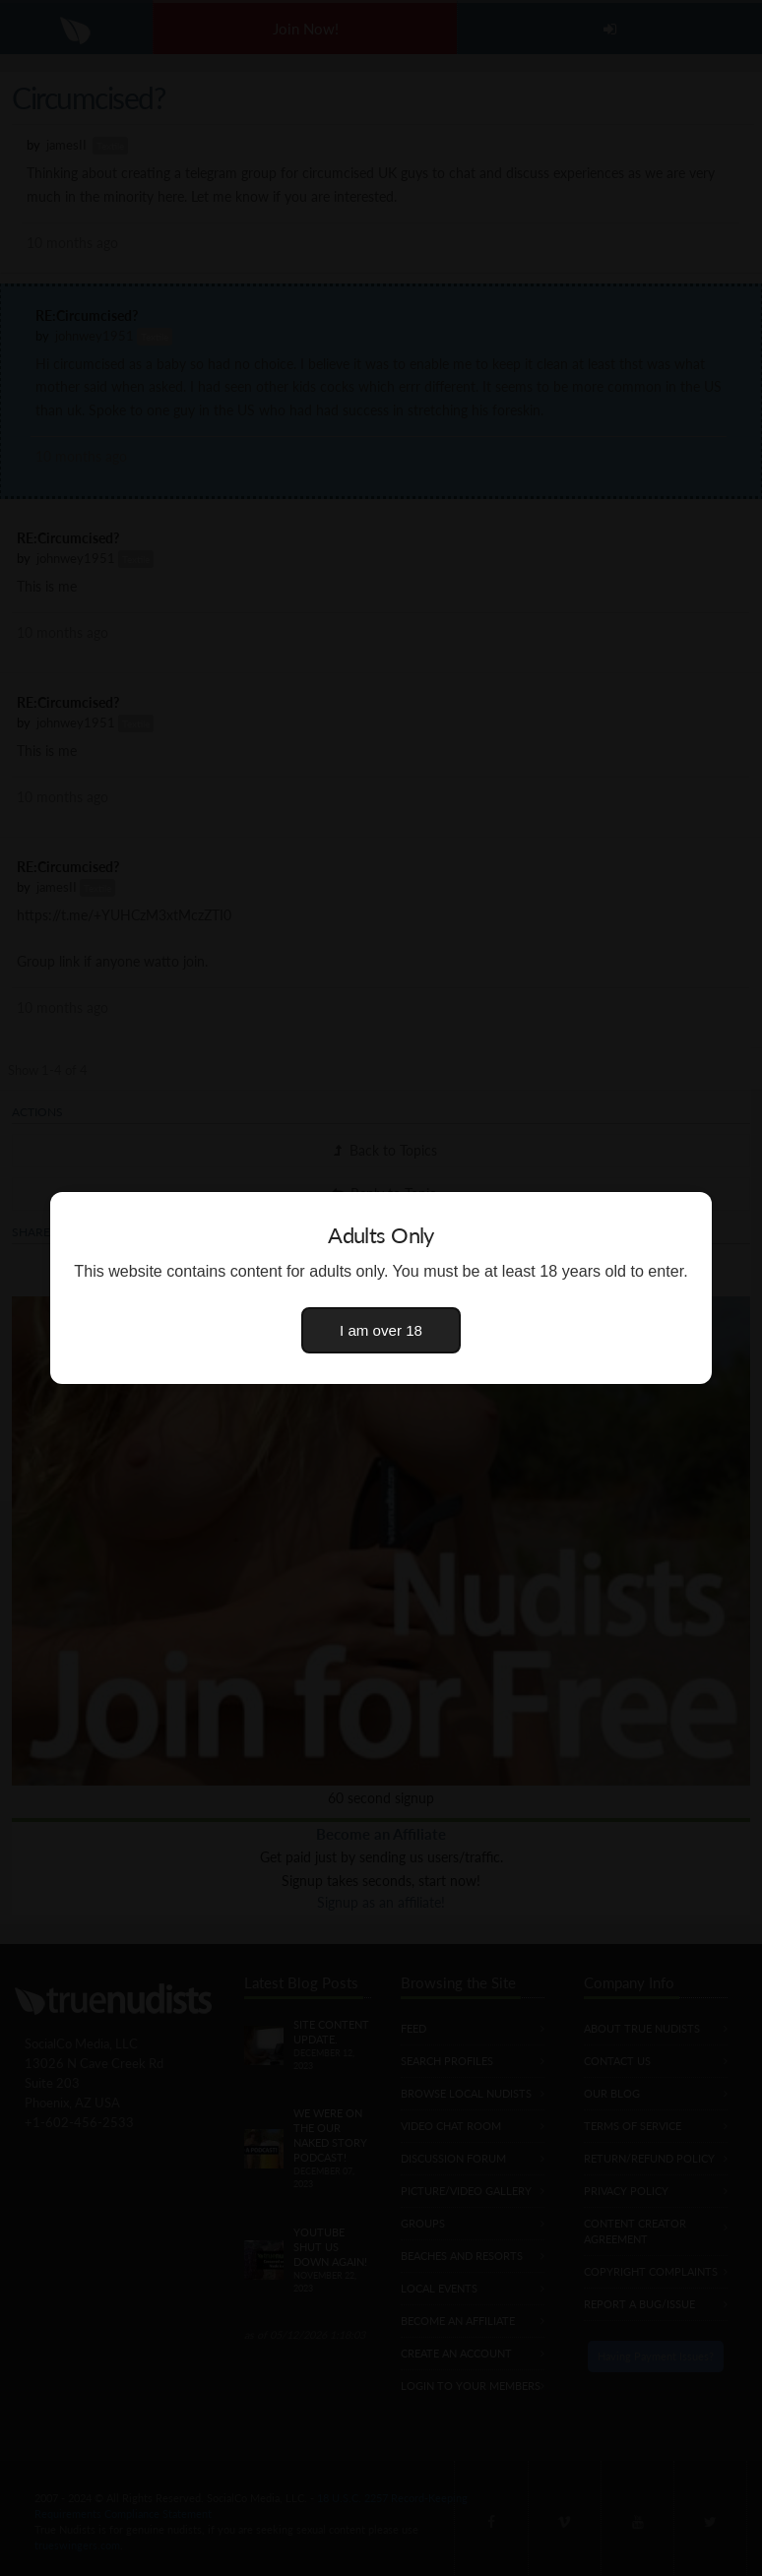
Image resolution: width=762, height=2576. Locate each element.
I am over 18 (381, 1330)
